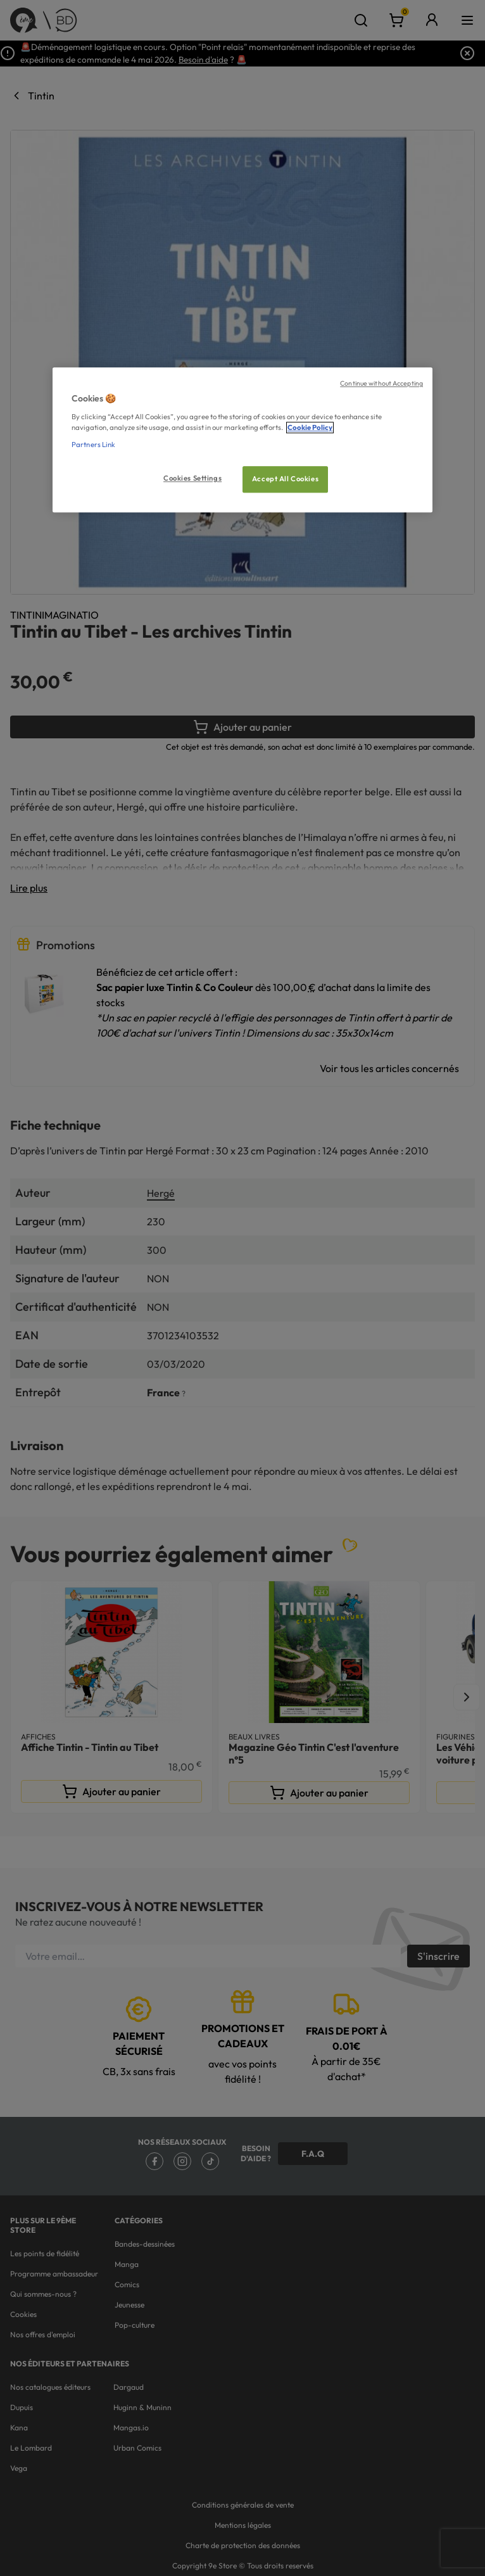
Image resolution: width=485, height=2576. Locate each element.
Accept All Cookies (285, 478)
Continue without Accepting (381, 383)
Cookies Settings (192, 478)
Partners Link (93, 444)
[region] (242, 439)
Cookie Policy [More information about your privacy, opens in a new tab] (309, 427)
